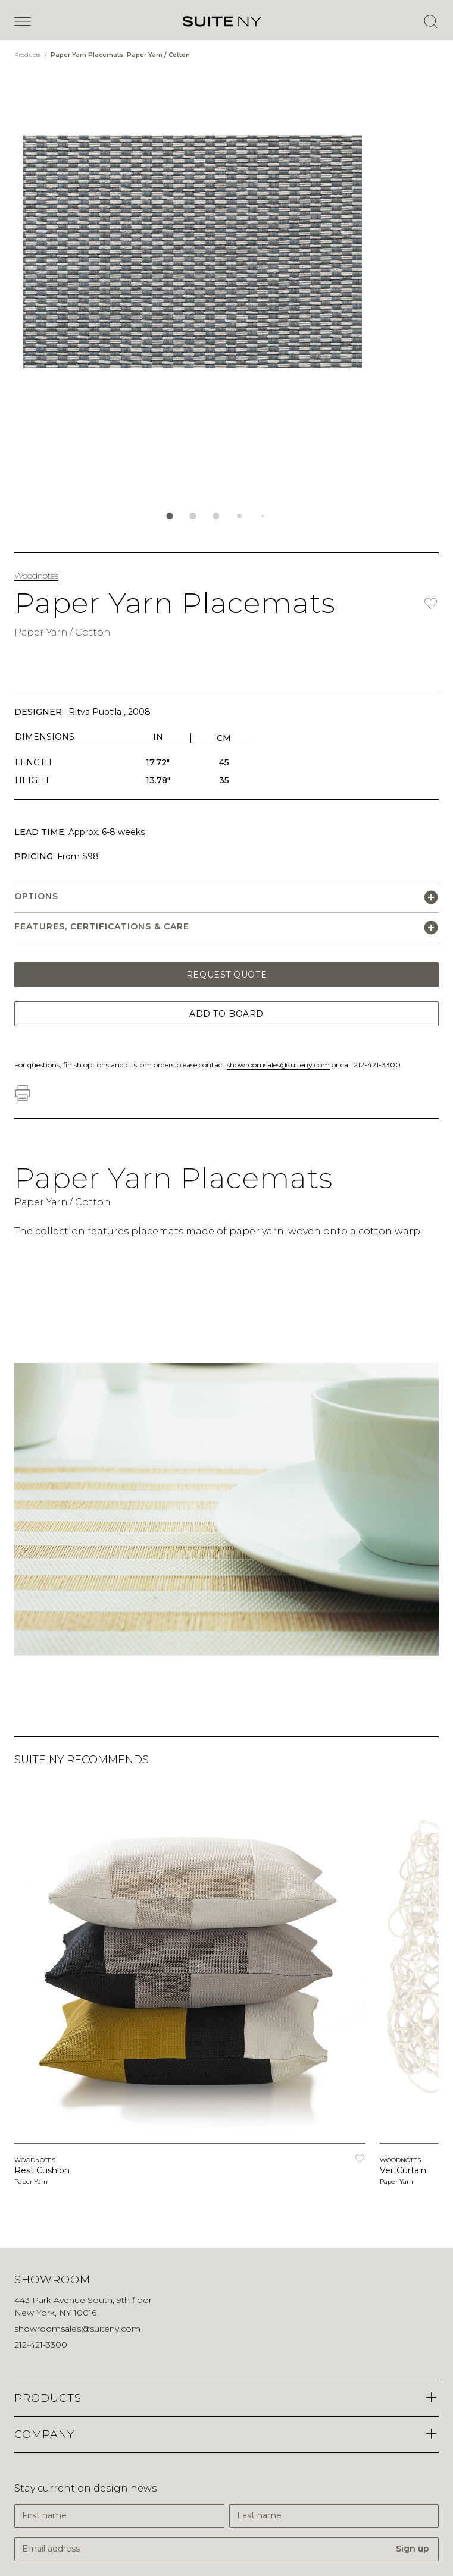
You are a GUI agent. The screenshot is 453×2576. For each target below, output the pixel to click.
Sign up (412, 2548)
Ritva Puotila (94, 711)
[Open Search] (430, 21)
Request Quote (226, 974)
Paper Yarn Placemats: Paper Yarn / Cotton (120, 55)
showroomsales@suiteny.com (278, 1064)
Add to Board (226, 1014)
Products (28, 55)
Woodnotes (36, 575)
